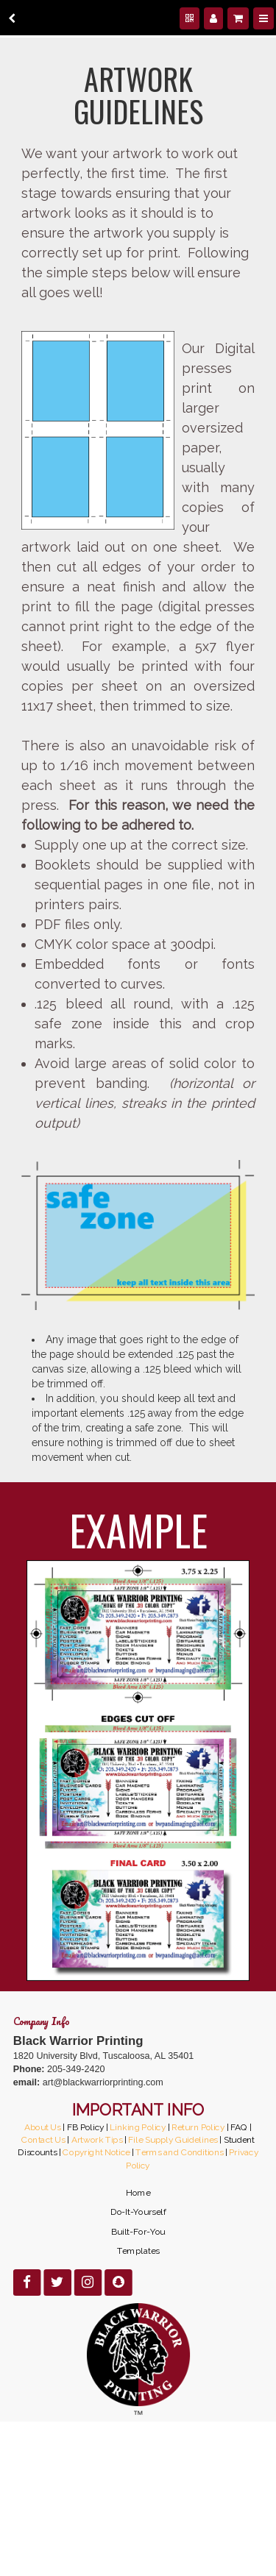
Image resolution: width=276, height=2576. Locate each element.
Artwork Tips (96, 2139)
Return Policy (197, 2126)
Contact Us (43, 2139)
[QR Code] (189, 18)
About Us (42, 2126)
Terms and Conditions (179, 2151)
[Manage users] (213, 18)
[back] (11, 18)
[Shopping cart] (238, 18)
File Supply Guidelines (173, 2139)
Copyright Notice (96, 2151)
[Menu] (263, 18)
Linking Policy (138, 2126)
